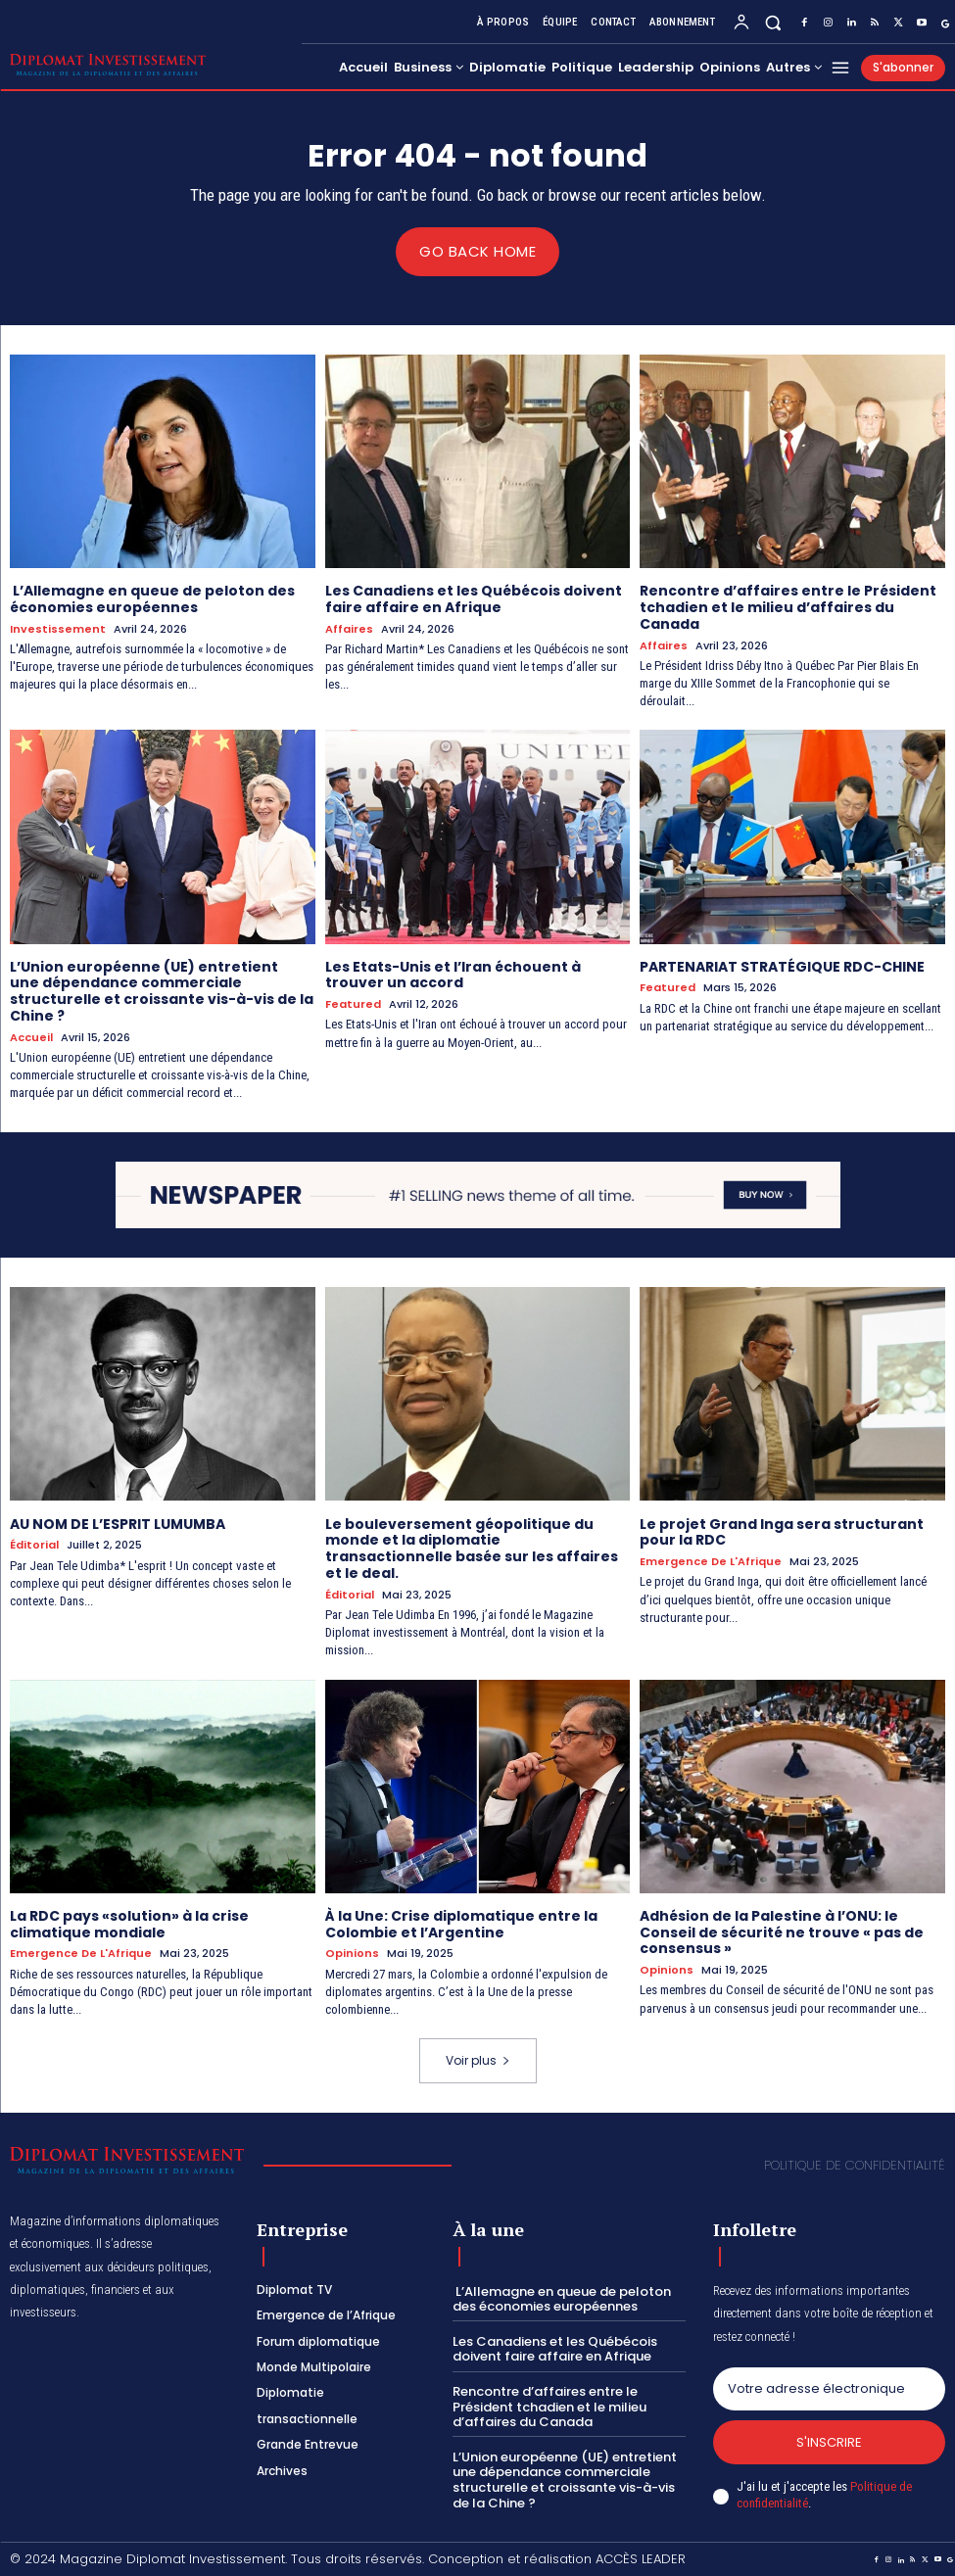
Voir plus (478, 2059)
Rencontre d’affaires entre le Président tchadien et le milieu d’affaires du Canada (788, 607)
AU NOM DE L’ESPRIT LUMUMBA (117, 1523)
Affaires (349, 628)
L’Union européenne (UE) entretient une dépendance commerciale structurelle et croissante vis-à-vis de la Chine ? (161, 990)
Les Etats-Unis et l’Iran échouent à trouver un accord (453, 974)
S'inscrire (829, 2441)
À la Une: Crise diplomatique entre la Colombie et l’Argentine (461, 1923)
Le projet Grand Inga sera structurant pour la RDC (782, 1531)
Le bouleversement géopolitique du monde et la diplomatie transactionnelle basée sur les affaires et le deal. (471, 1547)
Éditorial (34, 1545)
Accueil (31, 1036)
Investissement (58, 628)
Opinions (352, 1953)
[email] (829, 2387)
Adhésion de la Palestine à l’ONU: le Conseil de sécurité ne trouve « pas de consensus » (782, 1931)
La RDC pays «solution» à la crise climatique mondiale (129, 1923)
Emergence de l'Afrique (711, 1561)
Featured (353, 1004)
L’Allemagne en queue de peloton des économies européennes (152, 599)
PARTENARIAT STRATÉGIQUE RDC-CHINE (782, 966)
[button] (773, 22)
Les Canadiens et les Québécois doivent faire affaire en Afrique (473, 599)
